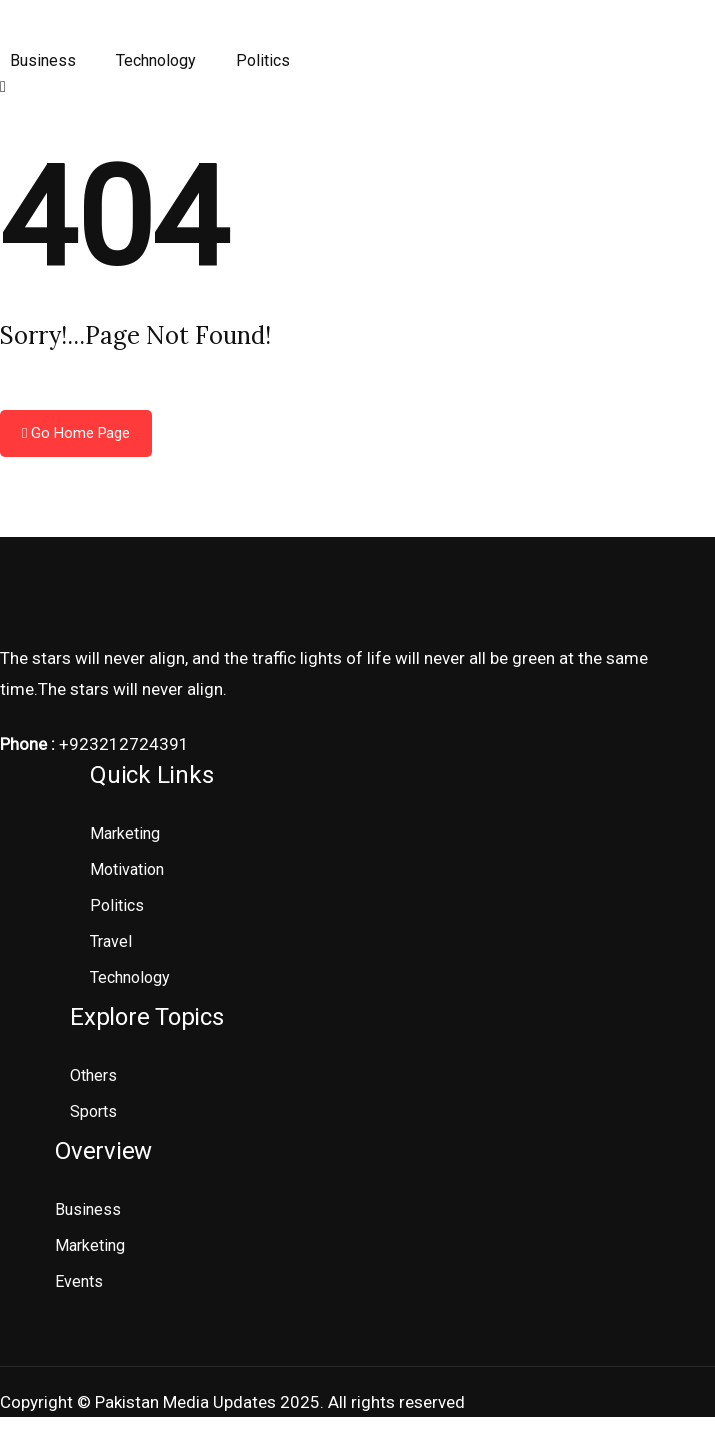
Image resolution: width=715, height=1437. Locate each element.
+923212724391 (124, 744)
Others (93, 1075)
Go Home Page (76, 433)
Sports (93, 1111)
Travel (111, 941)
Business (43, 60)
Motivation (127, 869)
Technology (156, 60)
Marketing (125, 833)
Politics (263, 60)
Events (79, 1281)
